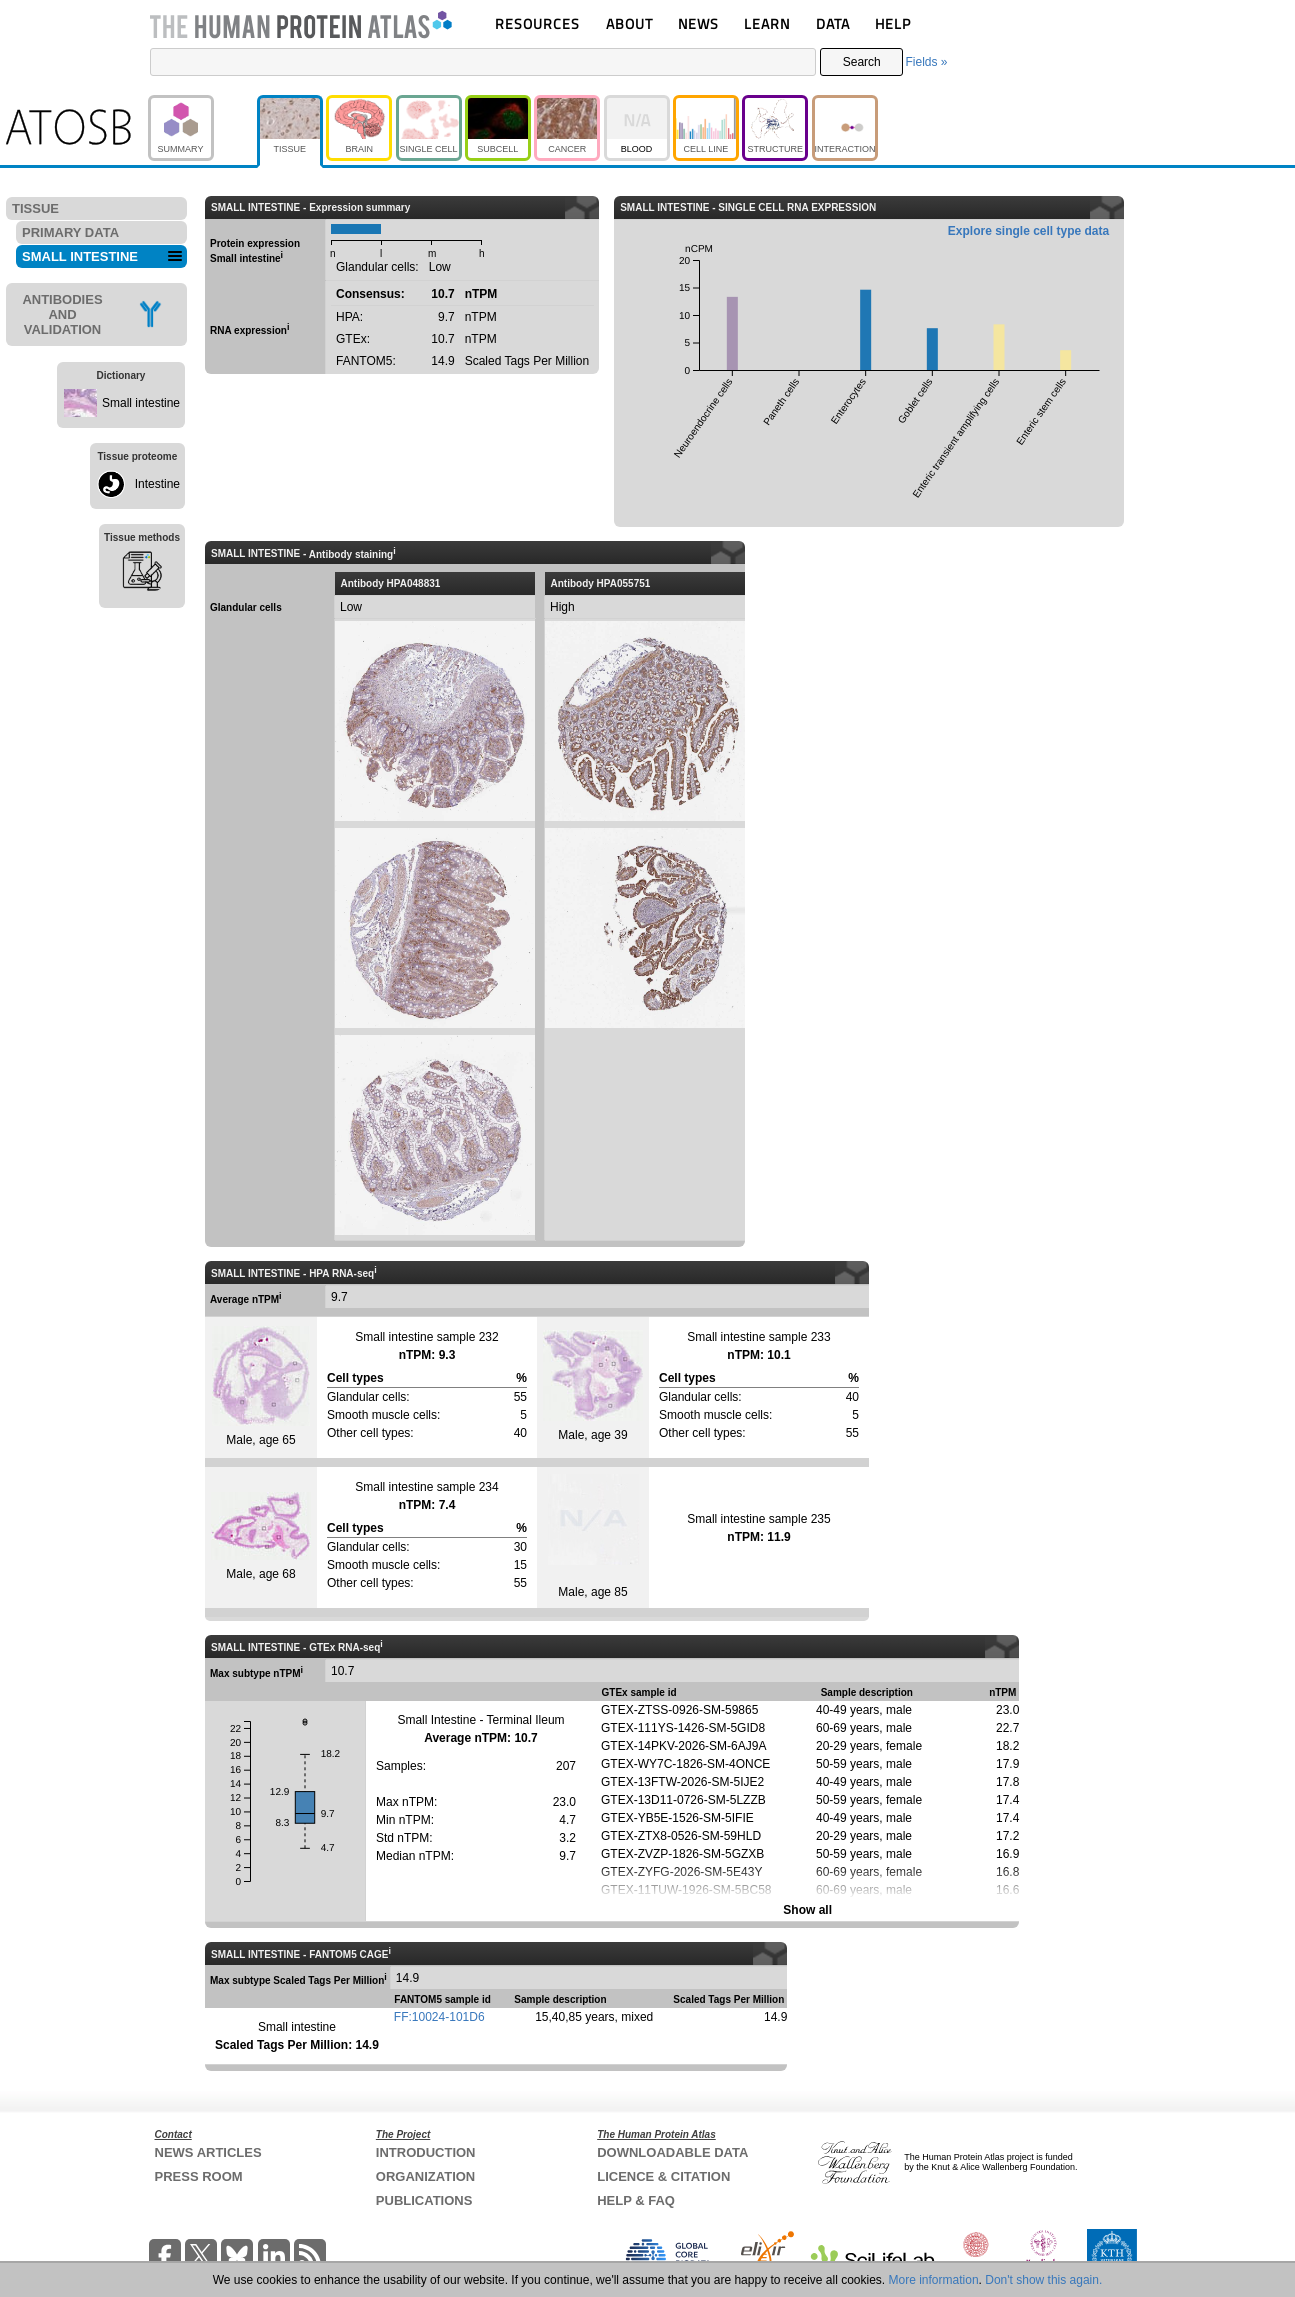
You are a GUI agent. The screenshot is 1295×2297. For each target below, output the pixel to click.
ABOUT (629, 23)
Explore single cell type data (1028, 231)
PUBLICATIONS (424, 2200)
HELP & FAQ (636, 2200)
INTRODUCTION (426, 2152)
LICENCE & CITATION (663, 2176)
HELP (893, 23)
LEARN (767, 23)
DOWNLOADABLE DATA (672, 2152)
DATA (833, 23)
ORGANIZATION (425, 2176)
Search (862, 62)
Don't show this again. (1043, 2280)
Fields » (926, 62)
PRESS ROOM (199, 2176)
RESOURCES (537, 23)
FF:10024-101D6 (439, 2017)
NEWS (698, 23)
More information (934, 2280)
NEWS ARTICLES (208, 2152)
